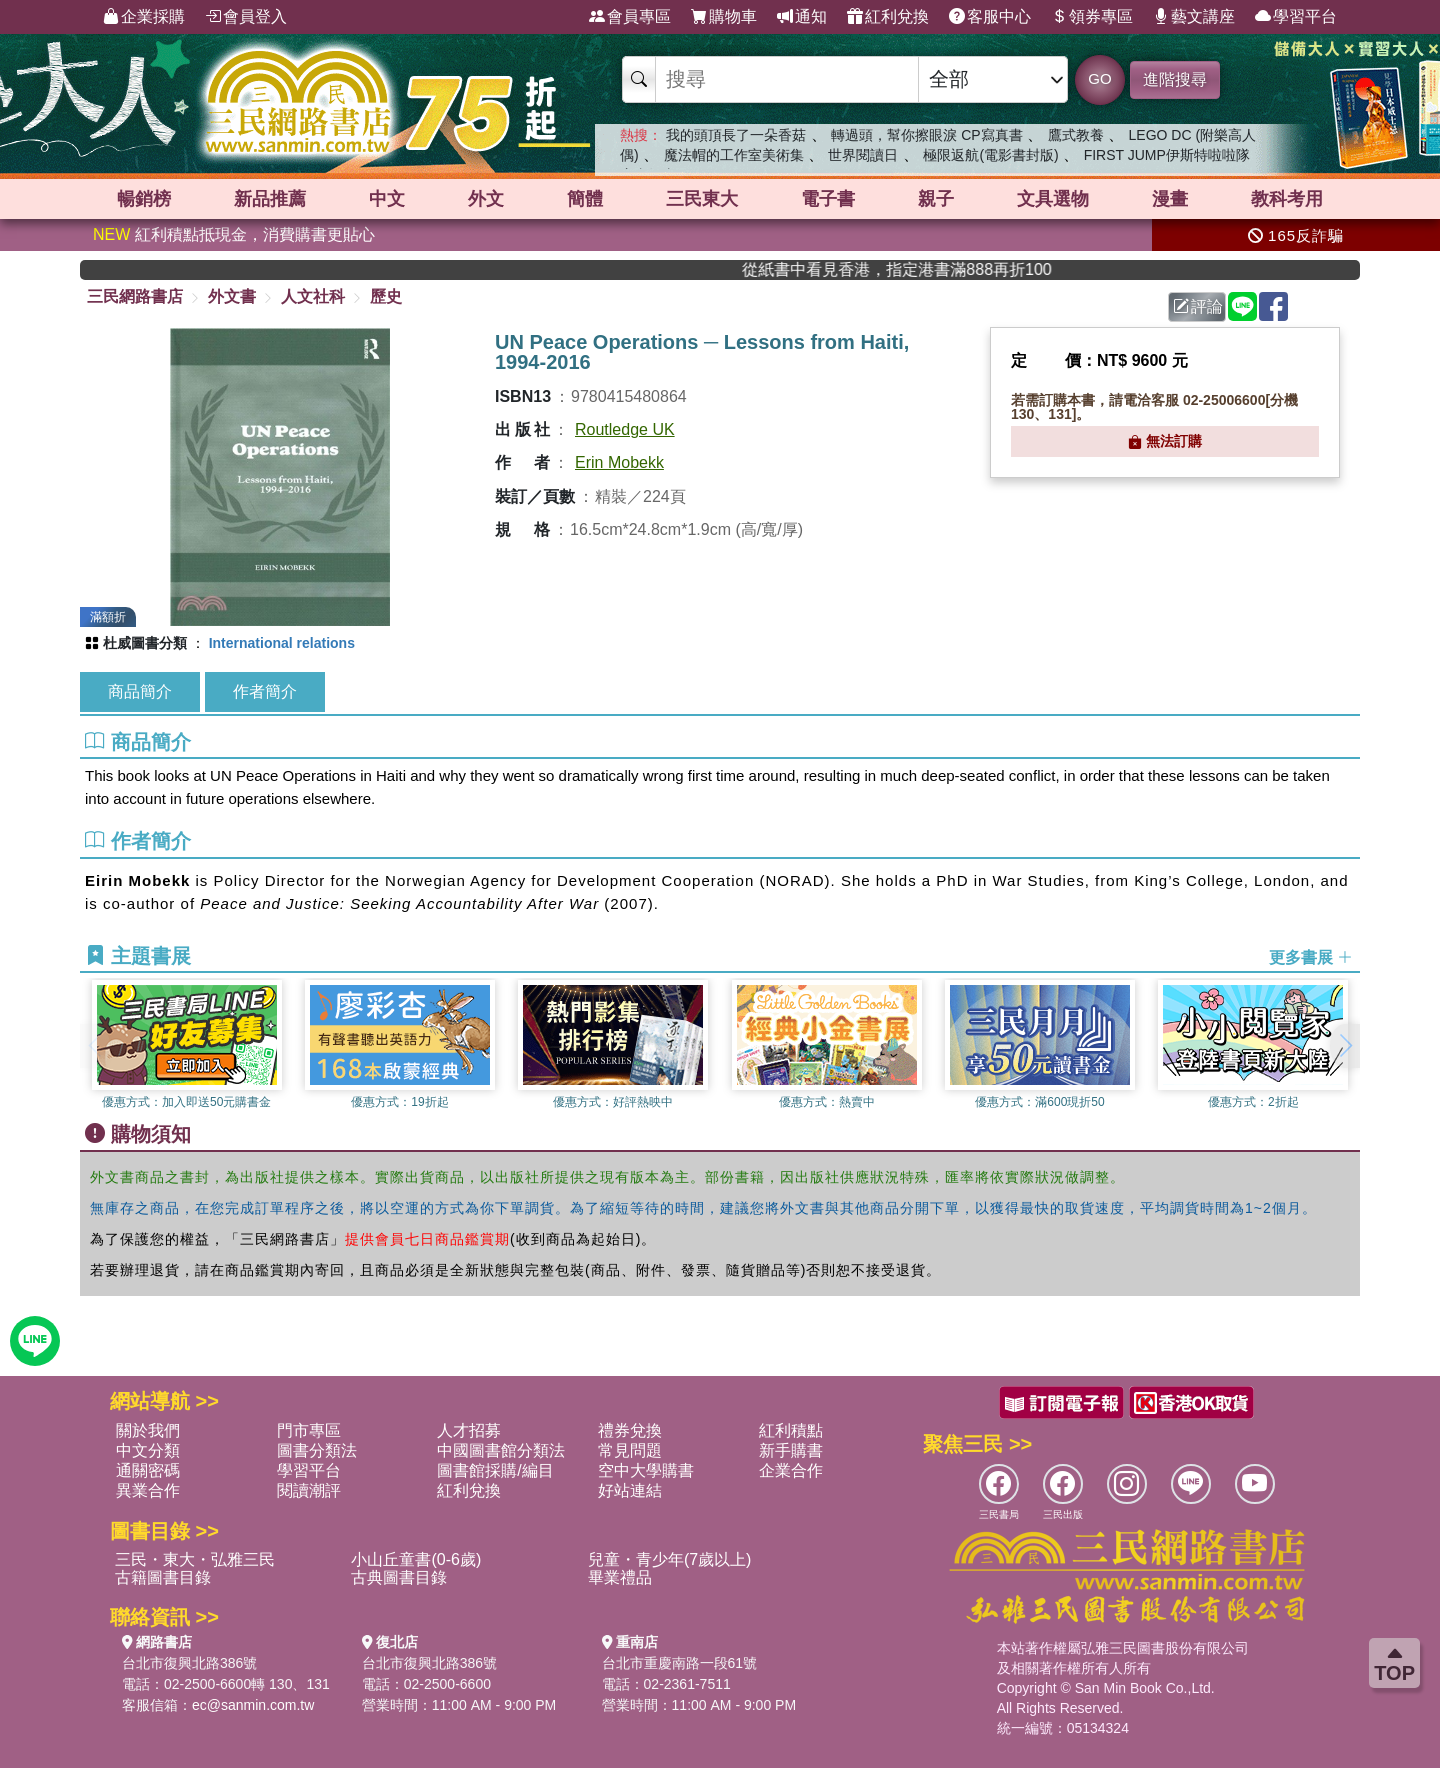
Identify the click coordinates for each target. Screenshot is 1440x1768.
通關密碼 (148, 1470)
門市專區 (309, 1430)
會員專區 (630, 17)
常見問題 (630, 1450)
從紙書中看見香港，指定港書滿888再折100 (986, 269)
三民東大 (702, 199)
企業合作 (791, 1470)
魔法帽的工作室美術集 (734, 155)
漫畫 (1170, 199)
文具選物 (1053, 199)
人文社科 (313, 296)
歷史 (386, 296)
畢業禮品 (620, 1577)
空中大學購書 (646, 1470)
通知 (802, 17)
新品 (270, 199)
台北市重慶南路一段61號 (680, 1663)
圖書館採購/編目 (495, 1470)
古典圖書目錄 (399, 1577)
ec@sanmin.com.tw (253, 1705)
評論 (1198, 306)
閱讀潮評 (309, 1490)
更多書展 (1311, 956)
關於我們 (148, 1430)
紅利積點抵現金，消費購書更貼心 (234, 234)
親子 (936, 199)
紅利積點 (791, 1430)
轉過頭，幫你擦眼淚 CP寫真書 (926, 135)
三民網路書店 (135, 296)
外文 (486, 199)
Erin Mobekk (619, 462)
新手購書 (791, 1450)
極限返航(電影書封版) (990, 155)
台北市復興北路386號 (189, 1663)
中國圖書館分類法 (501, 1450)
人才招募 (469, 1430)
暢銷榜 (144, 199)
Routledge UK (625, 429)
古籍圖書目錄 (163, 1577)
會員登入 (246, 17)
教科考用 (1287, 199)
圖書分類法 (317, 1450)
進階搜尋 (1175, 79)
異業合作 (148, 1490)
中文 (387, 199)
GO (1099, 78)
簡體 (585, 199)
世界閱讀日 (863, 155)
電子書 (828, 199)
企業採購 (144, 17)
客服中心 (990, 17)
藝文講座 (1194, 17)
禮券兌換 (630, 1430)
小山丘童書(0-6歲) (416, 1559)
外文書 (232, 296)
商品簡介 (140, 691)
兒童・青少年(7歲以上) (670, 1559)
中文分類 (148, 1450)
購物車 (724, 17)
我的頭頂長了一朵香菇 (736, 135)
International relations (282, 643)
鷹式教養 (1076, 135)
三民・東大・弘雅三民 (195, 1559)
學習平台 (1296, 17)
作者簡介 (265, 691)
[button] (1345, 1046)
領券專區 (1092, 17)
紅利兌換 (888, 17)
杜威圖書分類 (145, 643)
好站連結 (630, 1490)
